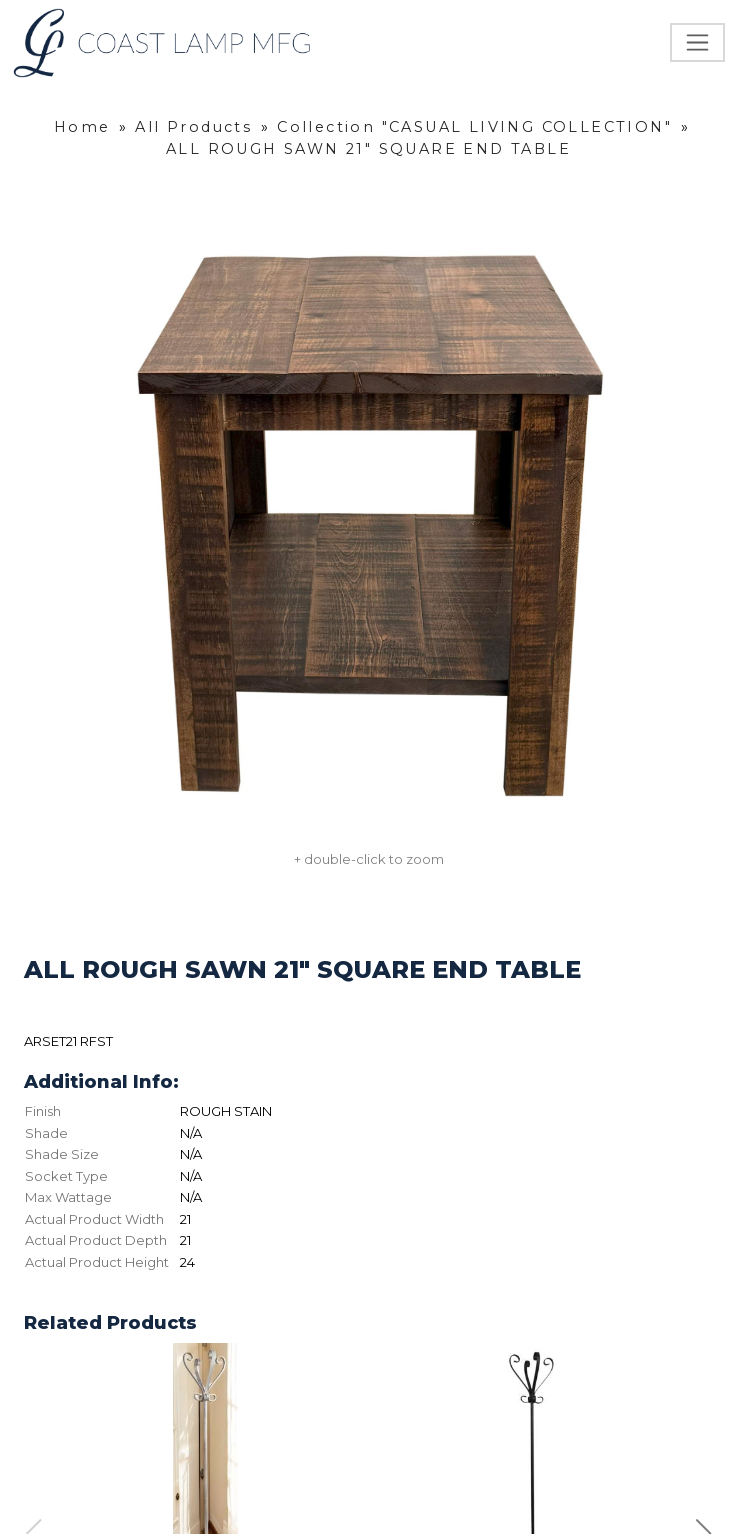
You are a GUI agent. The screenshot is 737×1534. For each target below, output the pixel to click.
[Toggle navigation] (697, 42)
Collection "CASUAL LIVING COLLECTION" (474, 127)
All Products (193, 127)
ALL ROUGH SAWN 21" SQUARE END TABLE (368, 149)
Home (82, 127)
